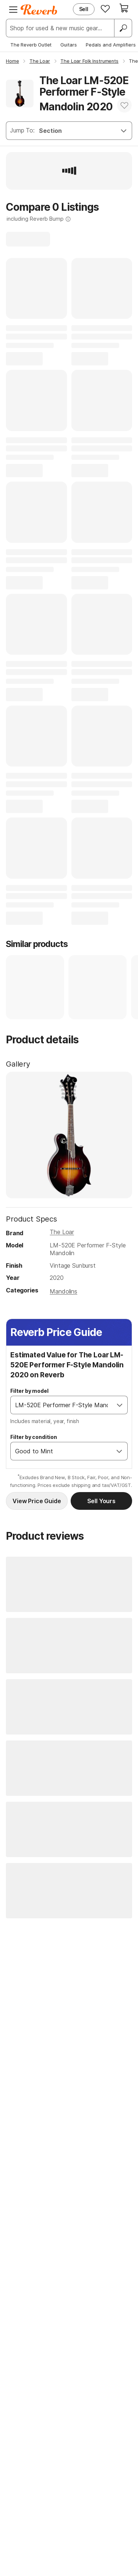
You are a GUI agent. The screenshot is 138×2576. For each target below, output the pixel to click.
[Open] (119, 1405)
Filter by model (29, 1391)
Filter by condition (33, 1437)
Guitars (68, 45)
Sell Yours (101, 1501)
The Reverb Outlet (31, 45)
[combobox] (61, 1405)
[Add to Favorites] (124, 105)
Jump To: (22, 130)
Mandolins (63, 1291)
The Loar (62, 1232)
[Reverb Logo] (39, 9)
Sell (83, 9)
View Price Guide (37, 1501)
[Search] (123, 28)
